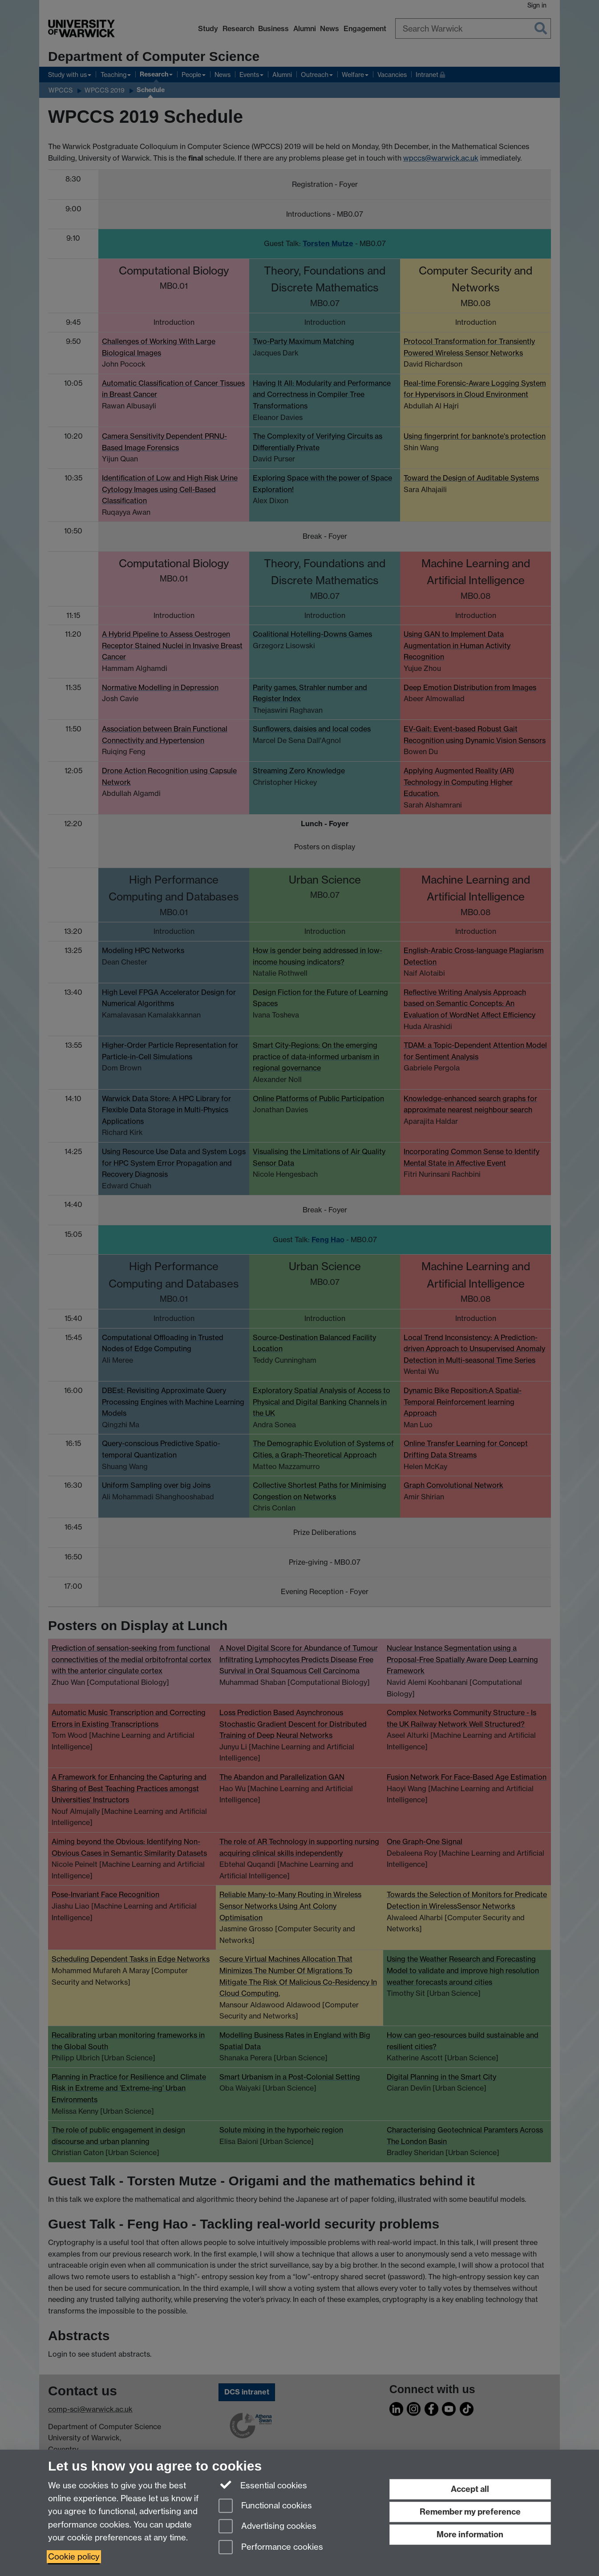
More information (470, 2534)
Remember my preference (470, 2512)
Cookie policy (74, 2557)
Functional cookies (265, 2506)
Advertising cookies (267, 2527)
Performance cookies (271, 2548)
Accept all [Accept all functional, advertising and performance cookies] (470, 2489)
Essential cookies (263, 2485)
